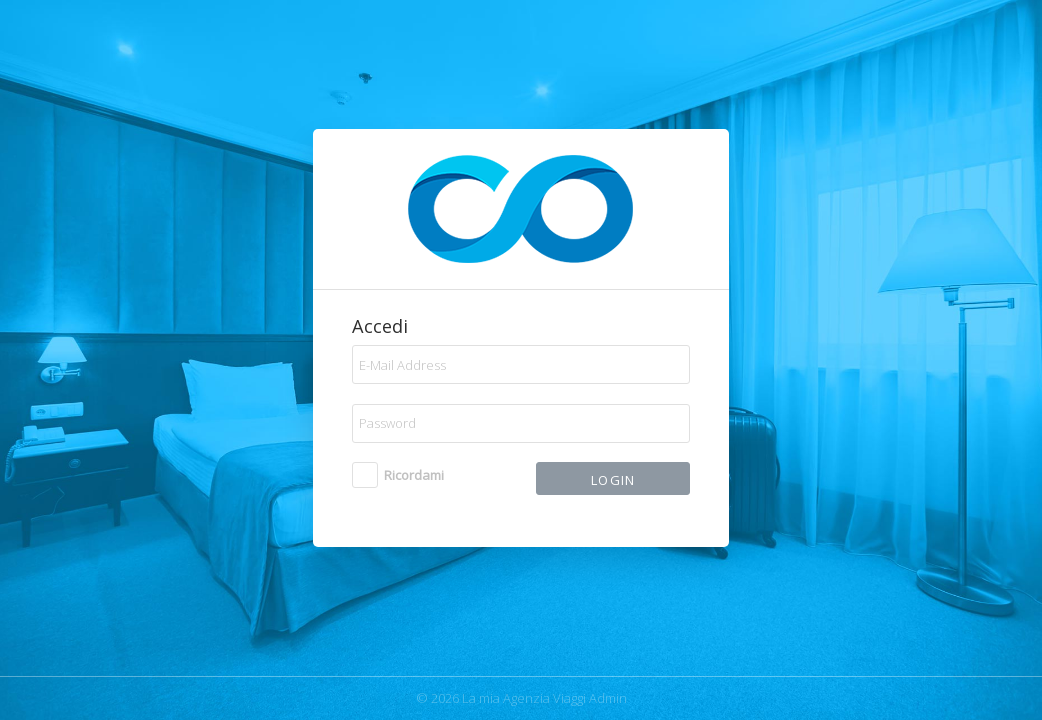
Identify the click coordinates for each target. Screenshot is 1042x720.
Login (613, 480)
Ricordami (414, 475)
